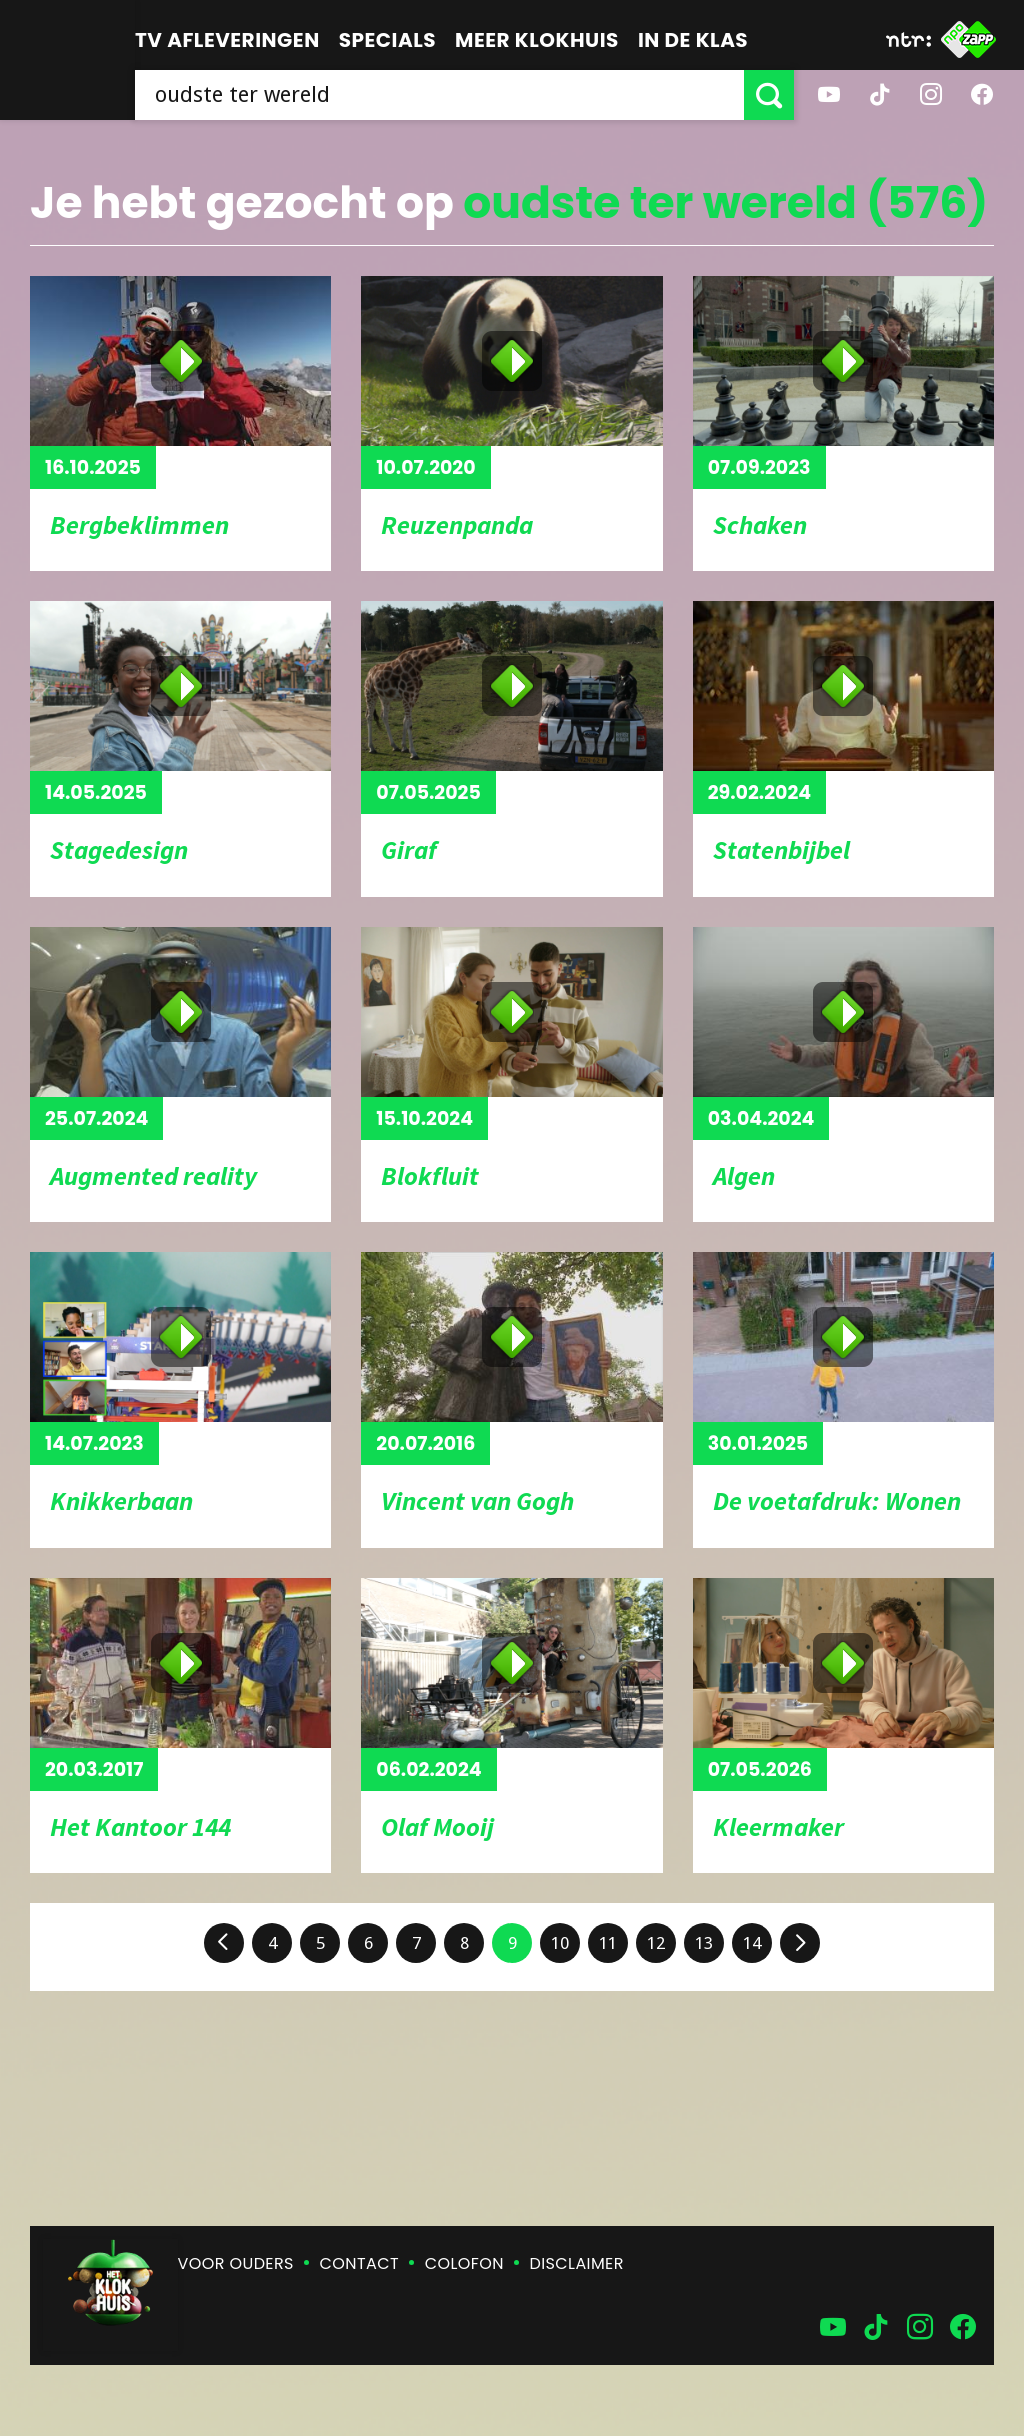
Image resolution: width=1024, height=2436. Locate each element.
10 (560, 1943)
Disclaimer (577, 2263)
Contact (359, 2263)
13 (704, 1943)
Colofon (464, 2263)
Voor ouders (236, 2263)
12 (656, 1943)
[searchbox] (439, 95)
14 (752, 1943)
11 (608, 1943)
